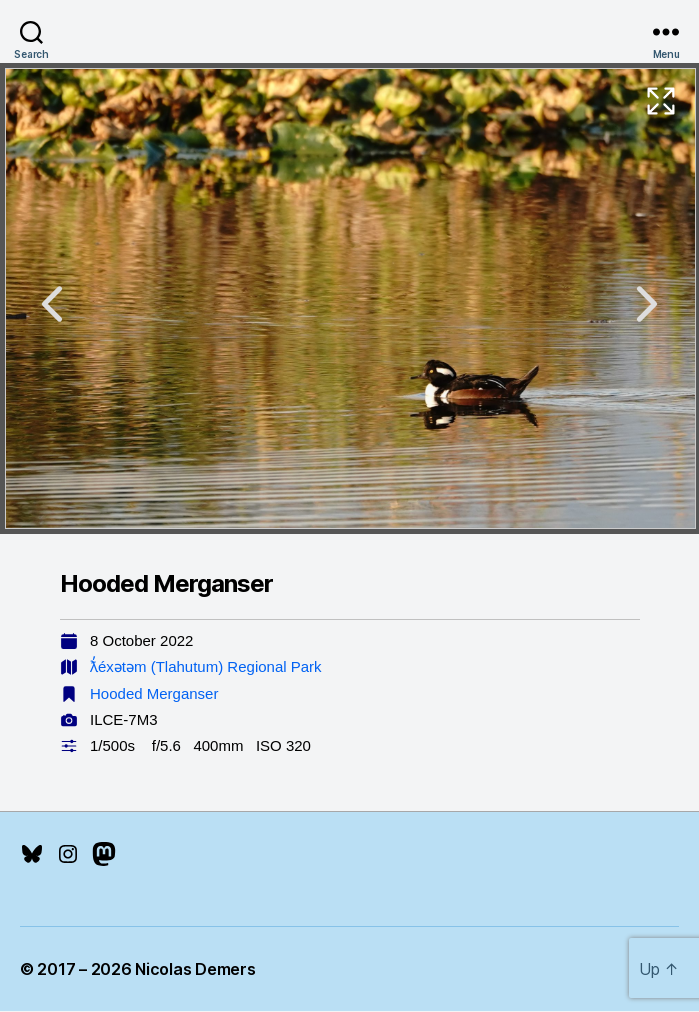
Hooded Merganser (154, 693)
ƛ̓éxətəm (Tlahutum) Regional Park (206, 666)
